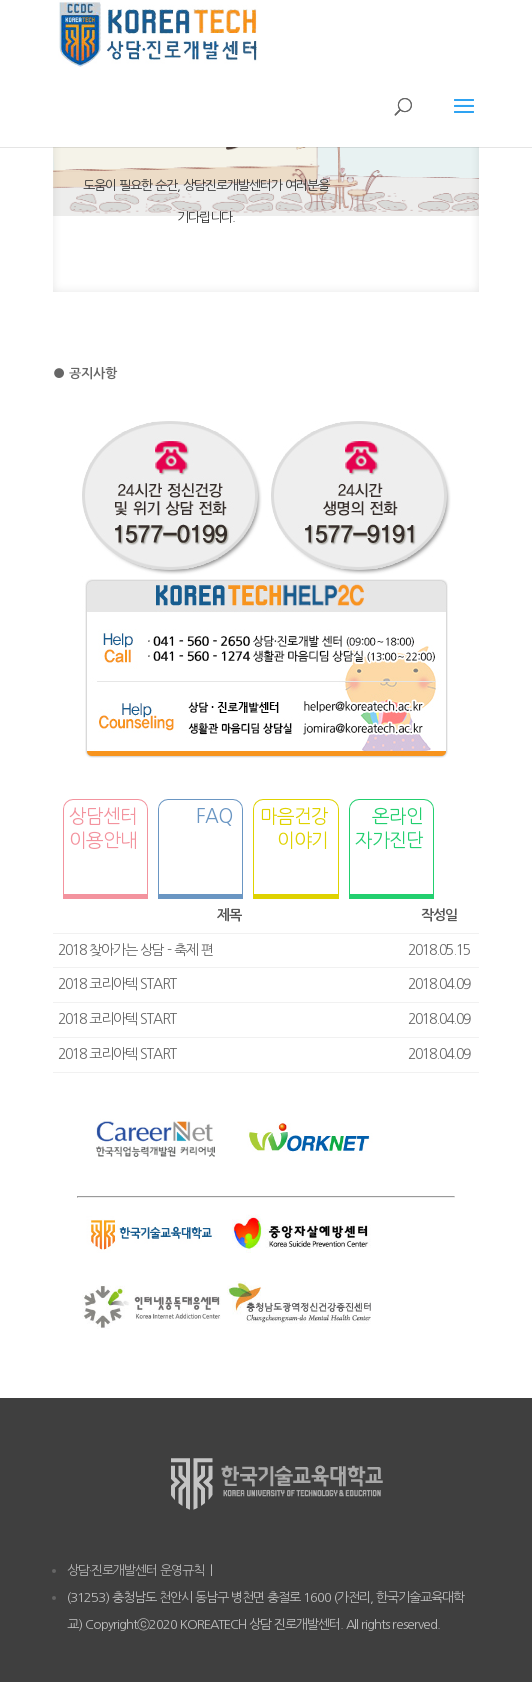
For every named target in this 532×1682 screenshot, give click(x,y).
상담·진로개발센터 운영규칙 (135, 1570)
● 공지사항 (85, 373)
